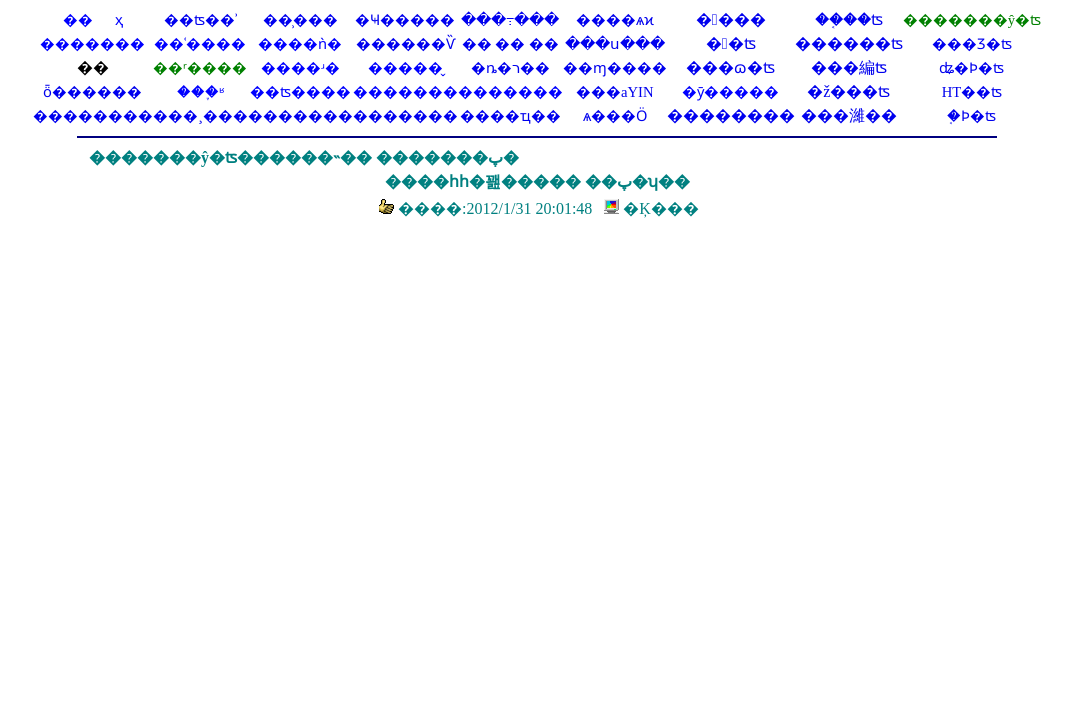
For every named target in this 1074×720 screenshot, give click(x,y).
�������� (93, 116)
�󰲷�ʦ (731, 43)
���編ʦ (849, 67)
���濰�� (849, 115)
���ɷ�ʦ (730, 67)
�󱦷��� (731, 19)
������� (405, 116)
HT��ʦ (972, 92)
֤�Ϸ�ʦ (971, 116)
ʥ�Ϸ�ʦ (971, 68)
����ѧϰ (615, 20)
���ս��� (615, 44)
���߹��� (510, 20)
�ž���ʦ (848, 91)
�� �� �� (510, 44)
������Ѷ (405, 44)
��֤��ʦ (849, 19)
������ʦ (849, 43)
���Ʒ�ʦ (972, 44)
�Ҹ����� (405, 20)
